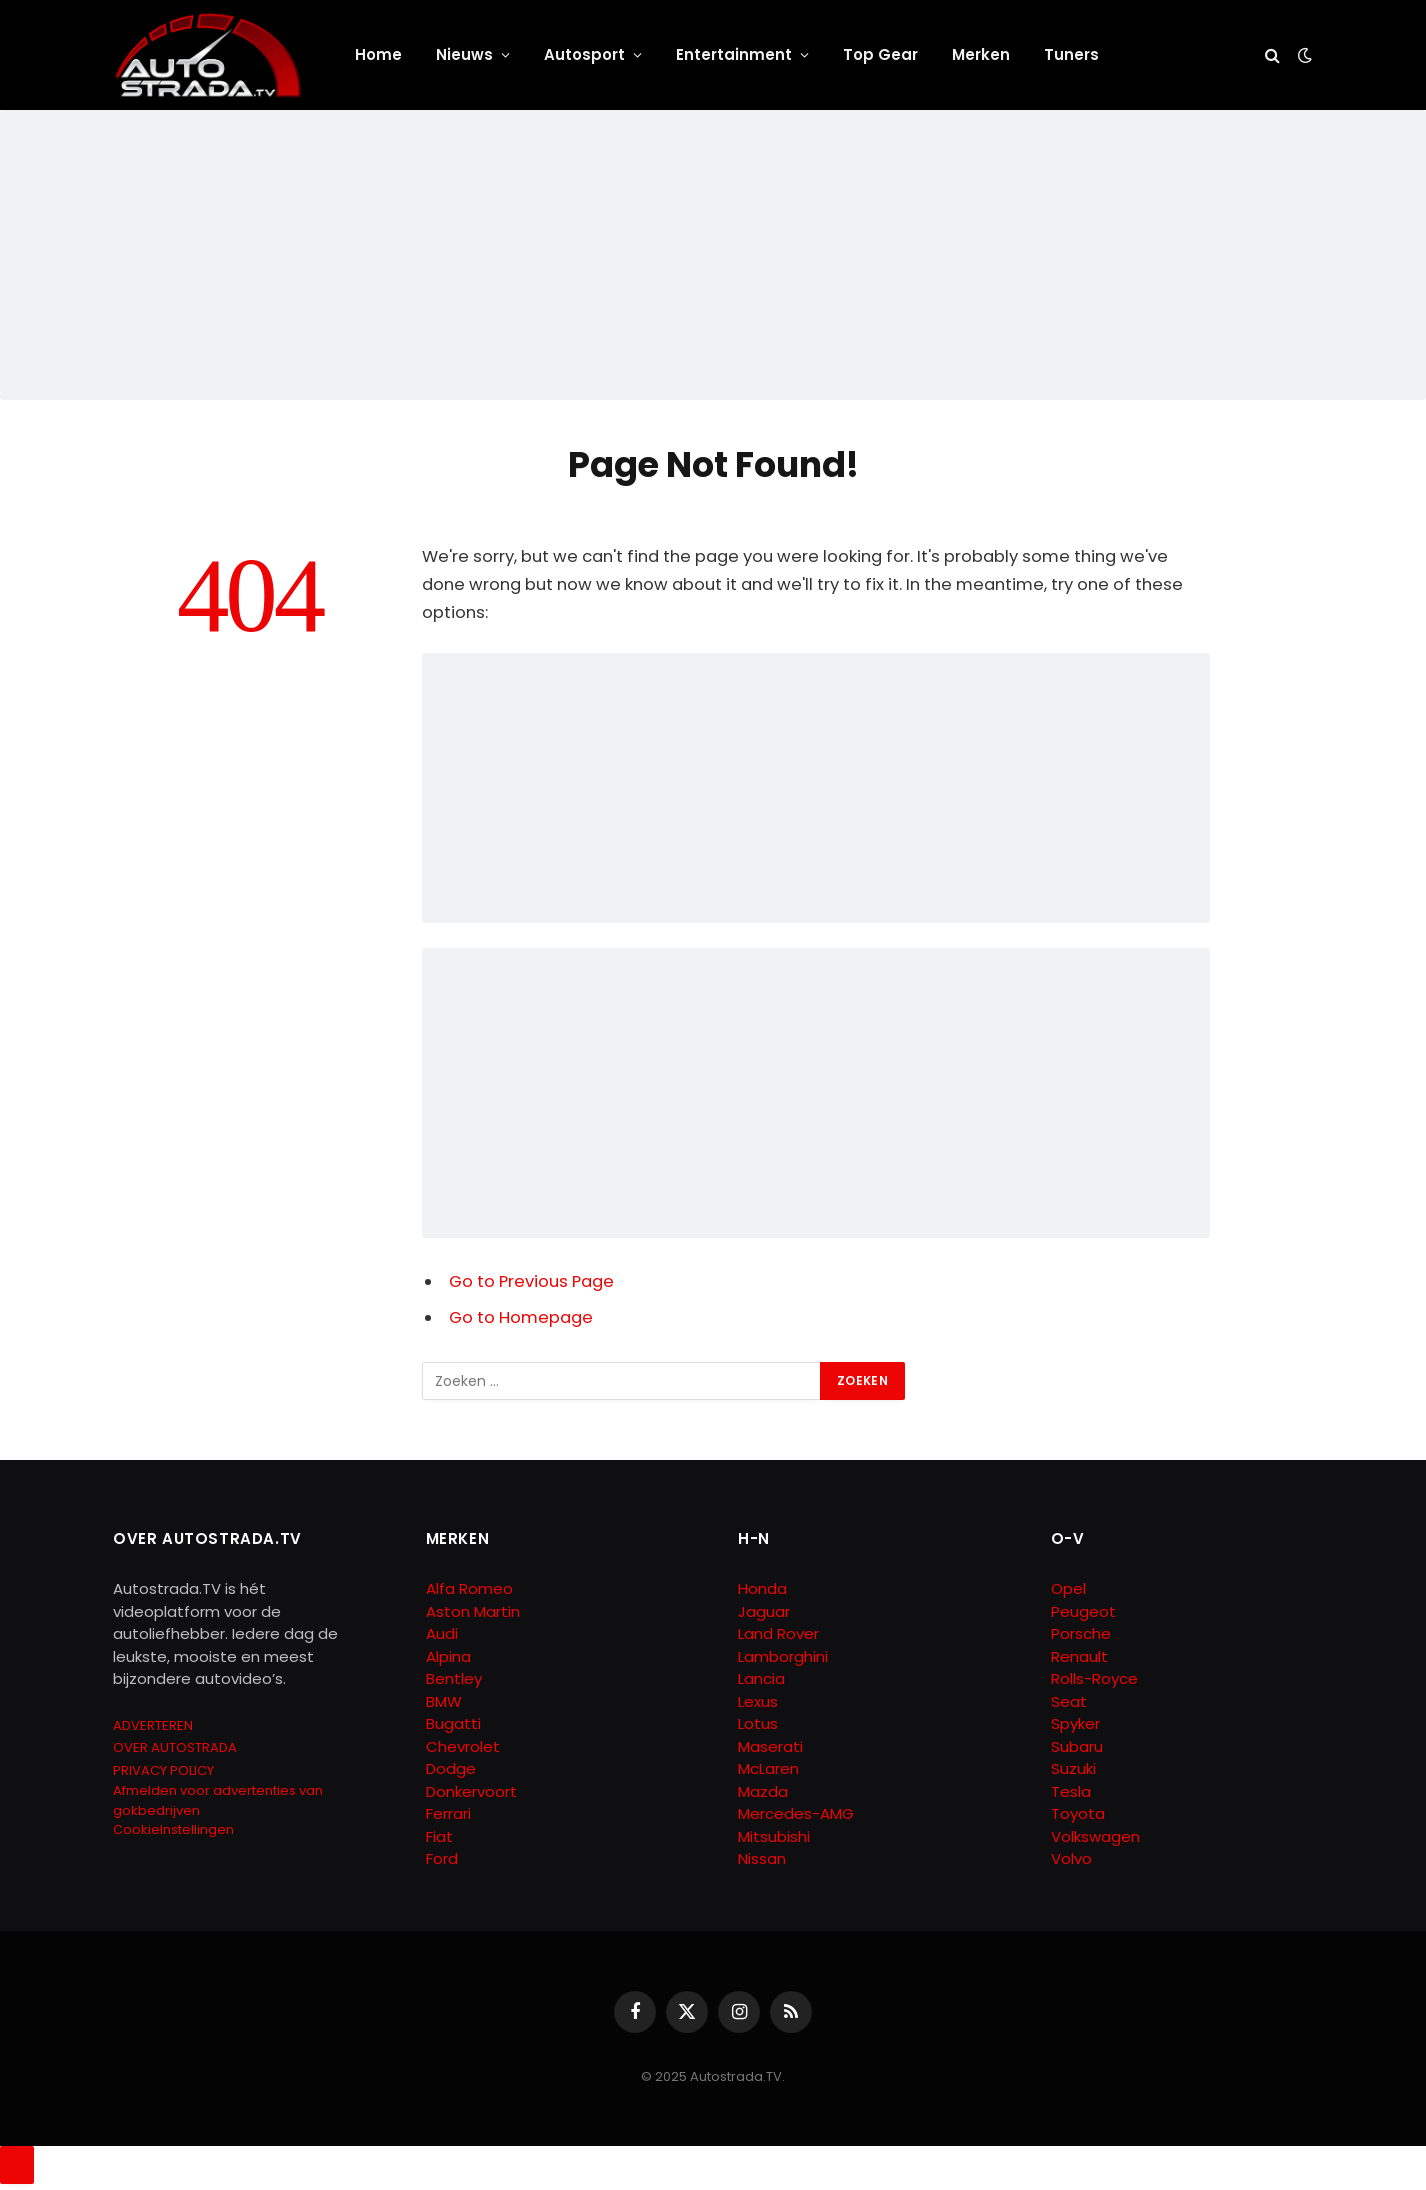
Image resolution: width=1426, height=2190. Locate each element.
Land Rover (778, 1633)
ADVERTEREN (153, 1725)
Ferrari (448, 1813)
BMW (444, 1701)
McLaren (768, 1768)
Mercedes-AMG (796, 1813)
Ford (442, 1858)
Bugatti (453, 1723)
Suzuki (1073, 1768)
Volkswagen (1095, 1836)
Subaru (1077, 1746)
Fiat (439, 1836)
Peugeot (1083, 1611)
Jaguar (764, 1611)
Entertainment (734, 54)
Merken (981, 54)
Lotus (758, 1723)
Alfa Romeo (471, 1588)
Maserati (770, 1746)
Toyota (1078, 1813)
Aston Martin (473, 1611)
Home (378, 54)
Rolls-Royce (1094, 1678)
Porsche (1081, 1633)
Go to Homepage (521, 1317)
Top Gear (880, 54)
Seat (1069, 1701)
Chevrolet (463, 1746)
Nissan (762, 1858)
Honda (762, 1588)
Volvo (1071, 1858)
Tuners (1071, 54)
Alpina (448, 1656)
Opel (1068, 1588)
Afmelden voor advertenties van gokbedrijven (218, 1800)
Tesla (1071, 1791)
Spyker (1075, 1723)
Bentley (454, 1678)
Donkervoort (471, 1791)
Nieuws (464, 54)
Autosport (584, 54)
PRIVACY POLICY (163, 1770)
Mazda (763, 1791)
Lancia (761, 1678)
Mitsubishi (774, 1836)
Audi (442, 1633)
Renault (1079, 1656)
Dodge (451, 1768)
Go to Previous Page (531, 1281)
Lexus (758, 1701)
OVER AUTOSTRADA (175, 1747)
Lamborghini (783, 1656)
